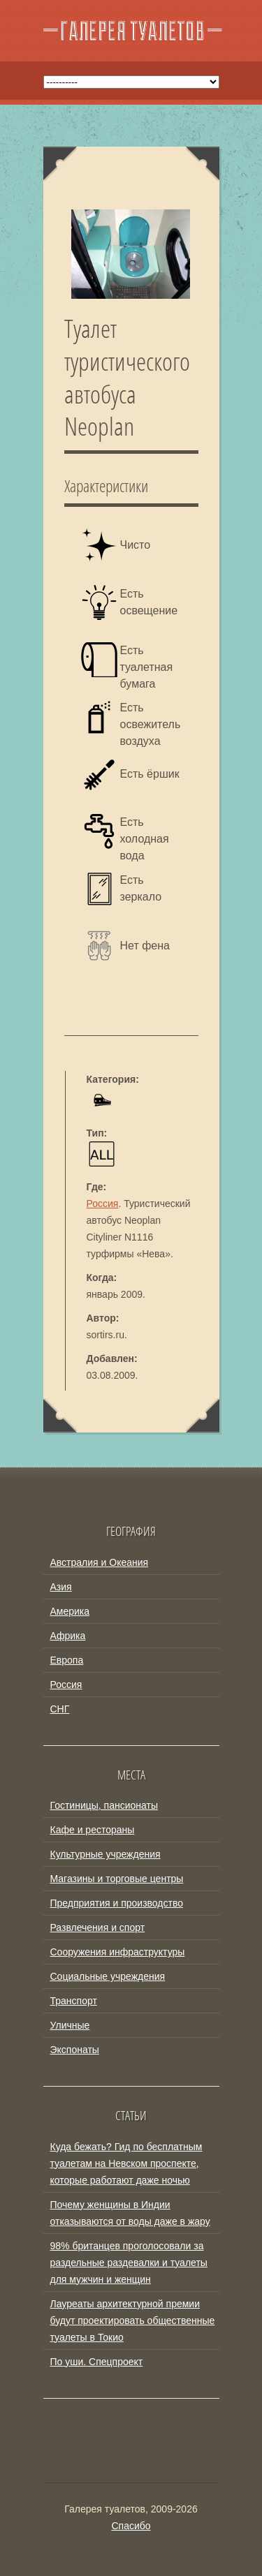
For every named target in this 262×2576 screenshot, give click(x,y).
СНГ (60, 1709)
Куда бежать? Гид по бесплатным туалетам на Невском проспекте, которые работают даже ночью (126, 2163)
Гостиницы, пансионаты (104, 1805)
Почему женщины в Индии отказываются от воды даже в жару (130, 2213)
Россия (103, 1203)
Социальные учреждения (108, 1976)
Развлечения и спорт (97, 1927)
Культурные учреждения (105, 1854)
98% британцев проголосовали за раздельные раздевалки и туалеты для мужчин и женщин (129, 2262)
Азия (61, 1586)
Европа (67, 1660)
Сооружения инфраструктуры (117, 1951)
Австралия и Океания (99, 1562)
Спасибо (130, 2525)
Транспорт (73, 2000)
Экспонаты (74, 2049)
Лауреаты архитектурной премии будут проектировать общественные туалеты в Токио (132, 2320)
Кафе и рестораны (92, 1829)
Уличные (70, 2025)
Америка (70, 1611)
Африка (68, 1635)
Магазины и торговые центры (117, 1878)
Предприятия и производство (116, 1903)
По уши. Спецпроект (96, 2361)
